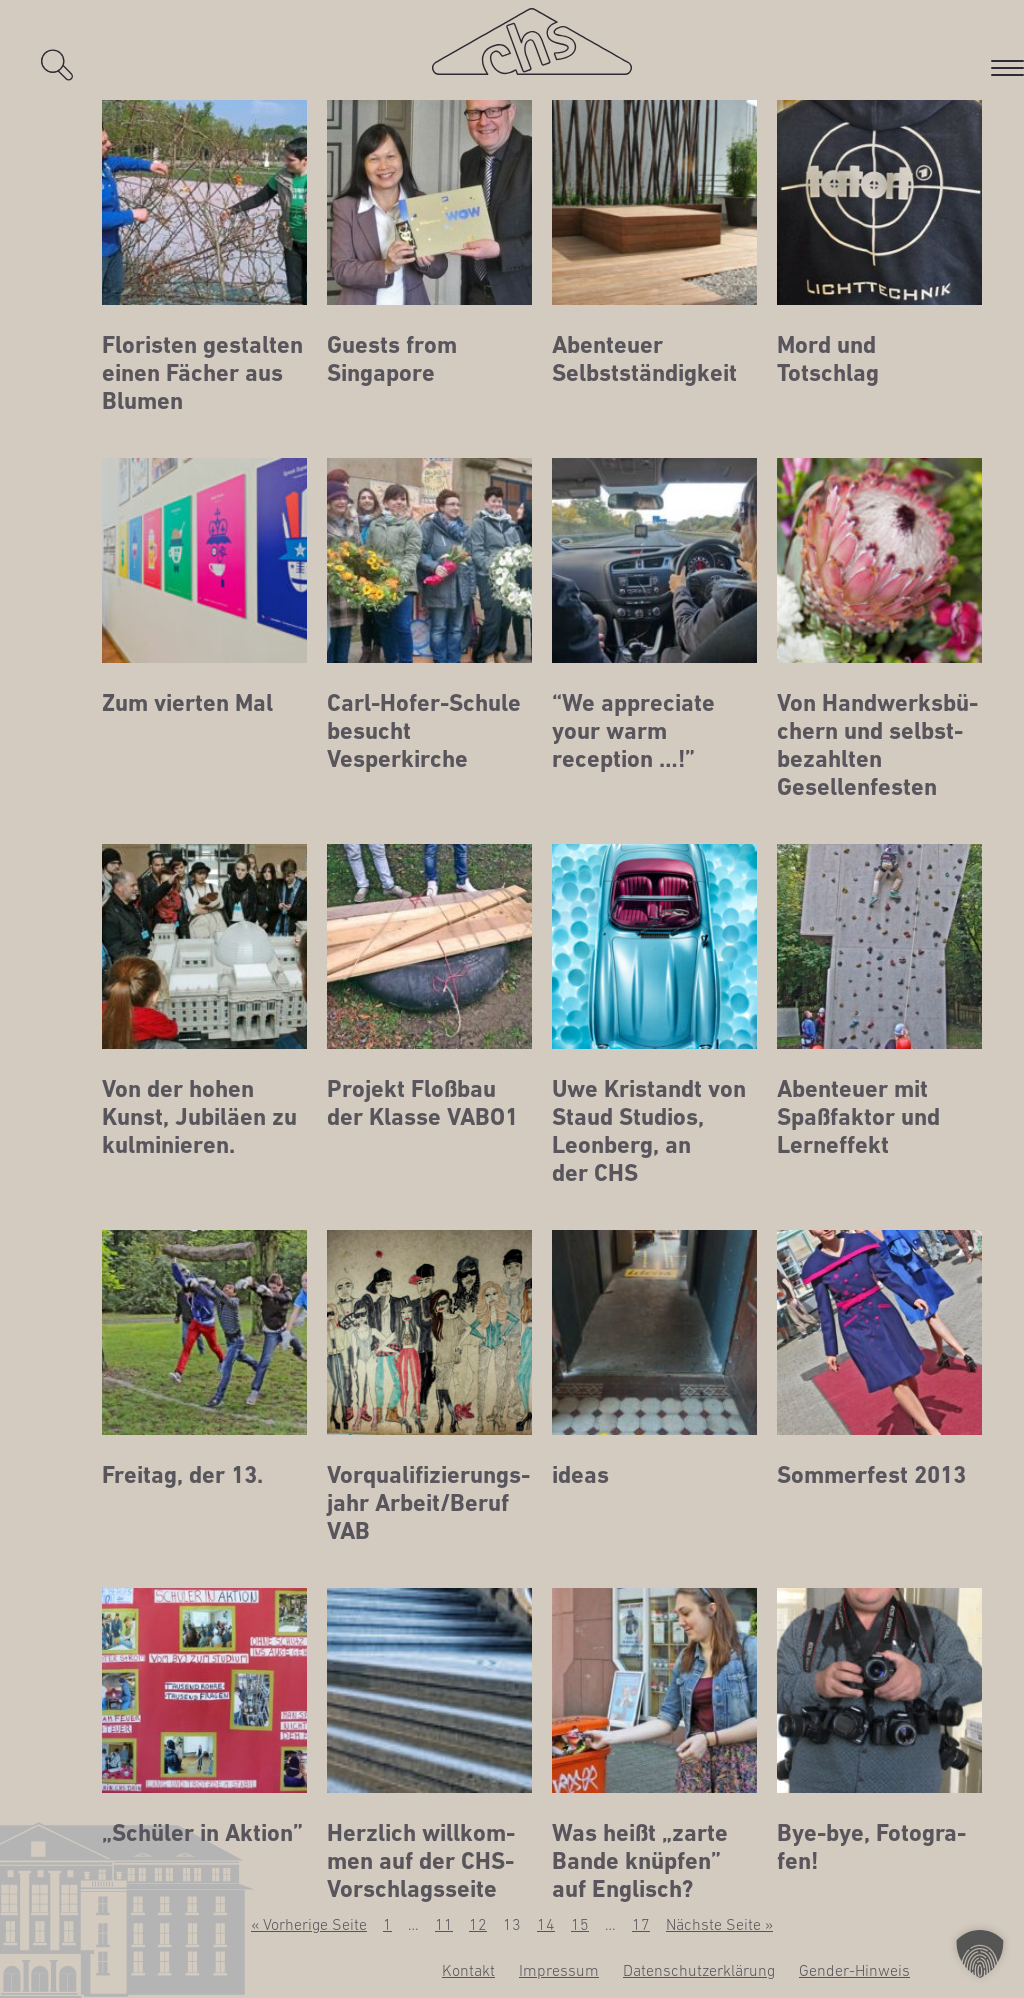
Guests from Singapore (392, 359)
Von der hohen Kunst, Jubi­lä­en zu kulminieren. (199, 1117)
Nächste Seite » (719, 1924)
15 (580, 1924)
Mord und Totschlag (828, 359)
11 (444, 1924)
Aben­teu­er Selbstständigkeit (644, 359)
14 (546, 1924)
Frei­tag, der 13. (182, 1475)
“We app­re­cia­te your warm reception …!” (633, 731)
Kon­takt (468, 1970)
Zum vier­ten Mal (187, 703)
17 (641, 1924)
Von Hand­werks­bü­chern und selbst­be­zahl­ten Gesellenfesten (877, 745)
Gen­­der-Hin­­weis (854, 1970)
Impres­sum (559, 1970)
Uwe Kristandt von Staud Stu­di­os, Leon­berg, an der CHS (649, 1131)
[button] (980, 1954)
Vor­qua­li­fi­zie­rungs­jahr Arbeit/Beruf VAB (428, 1503)
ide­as (580, 1475)
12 (478, 1924)
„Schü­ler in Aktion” (202, 1833)
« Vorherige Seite (309, 1924)
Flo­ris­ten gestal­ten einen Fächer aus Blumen (202, 373)
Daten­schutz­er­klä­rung (699, 1970)
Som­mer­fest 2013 (871, 1475)
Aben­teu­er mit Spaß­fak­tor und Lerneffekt (858, 1117)
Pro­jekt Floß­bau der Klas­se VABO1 (422, 1103)
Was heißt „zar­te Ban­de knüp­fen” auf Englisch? (640, 1861)
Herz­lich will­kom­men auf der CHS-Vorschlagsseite (421, 1861)
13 (512, 1924)
